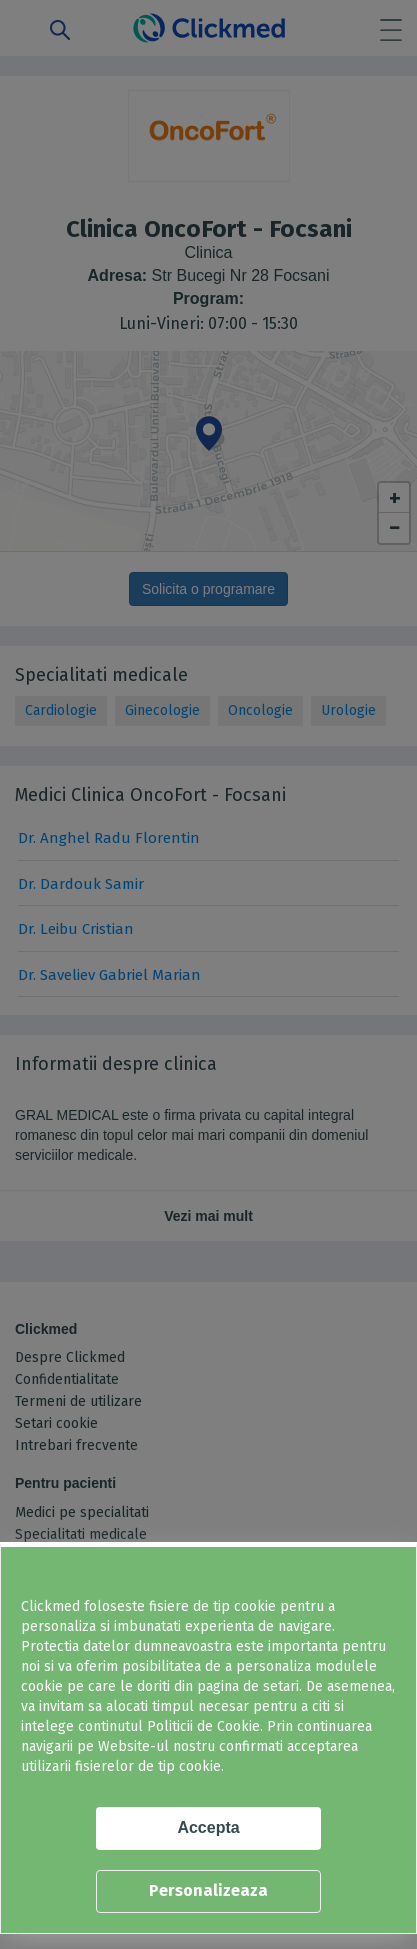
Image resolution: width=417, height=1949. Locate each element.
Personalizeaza (208, 1890)
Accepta (208, 1827)
